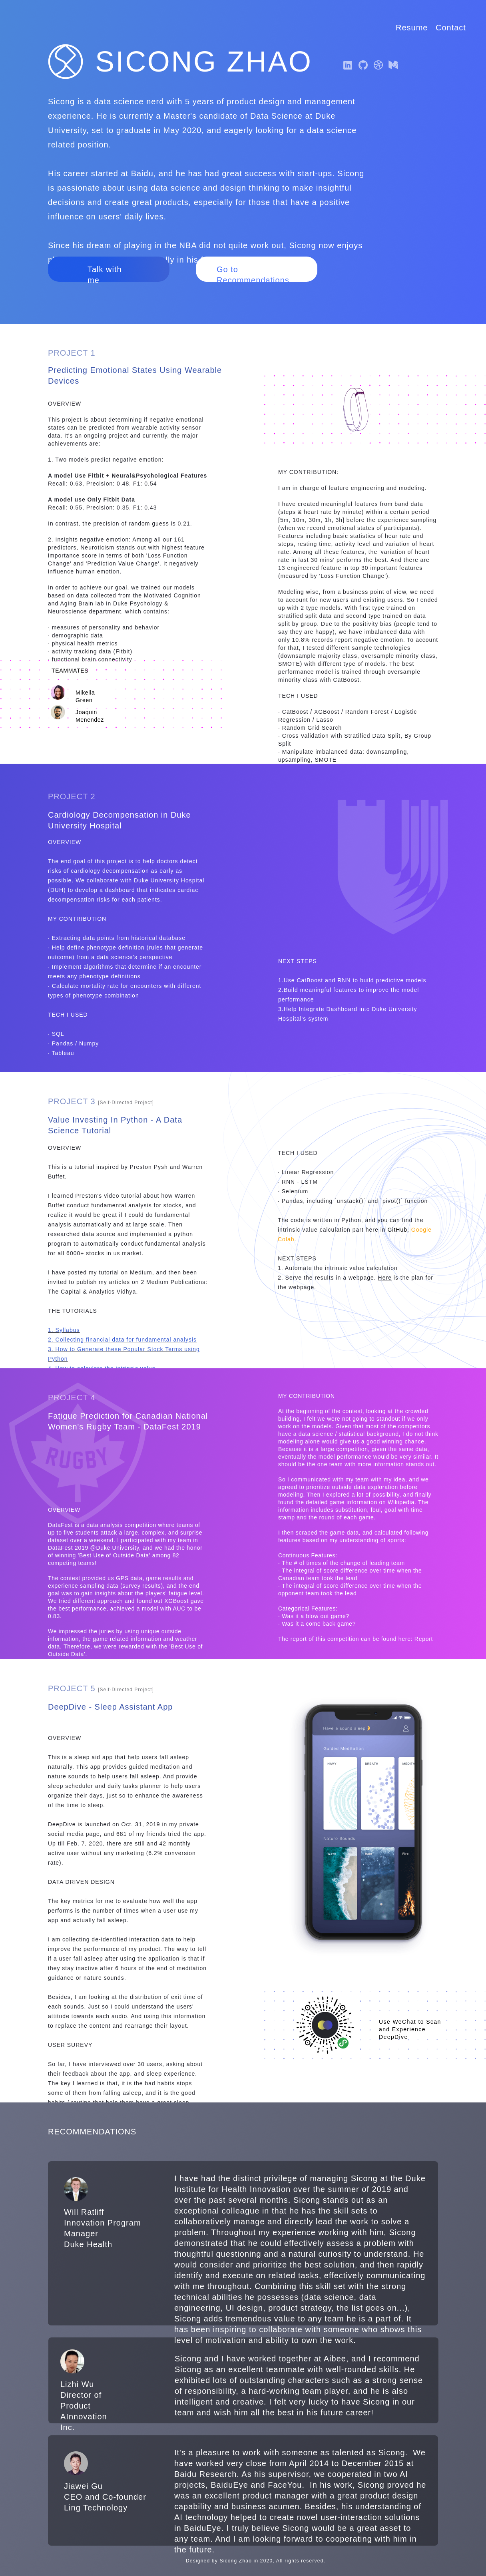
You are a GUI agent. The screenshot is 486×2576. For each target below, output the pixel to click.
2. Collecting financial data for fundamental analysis (122, 1339)
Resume (412, 27)
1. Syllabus (64, 1330)
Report (423, 1639)
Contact (451, 27)
